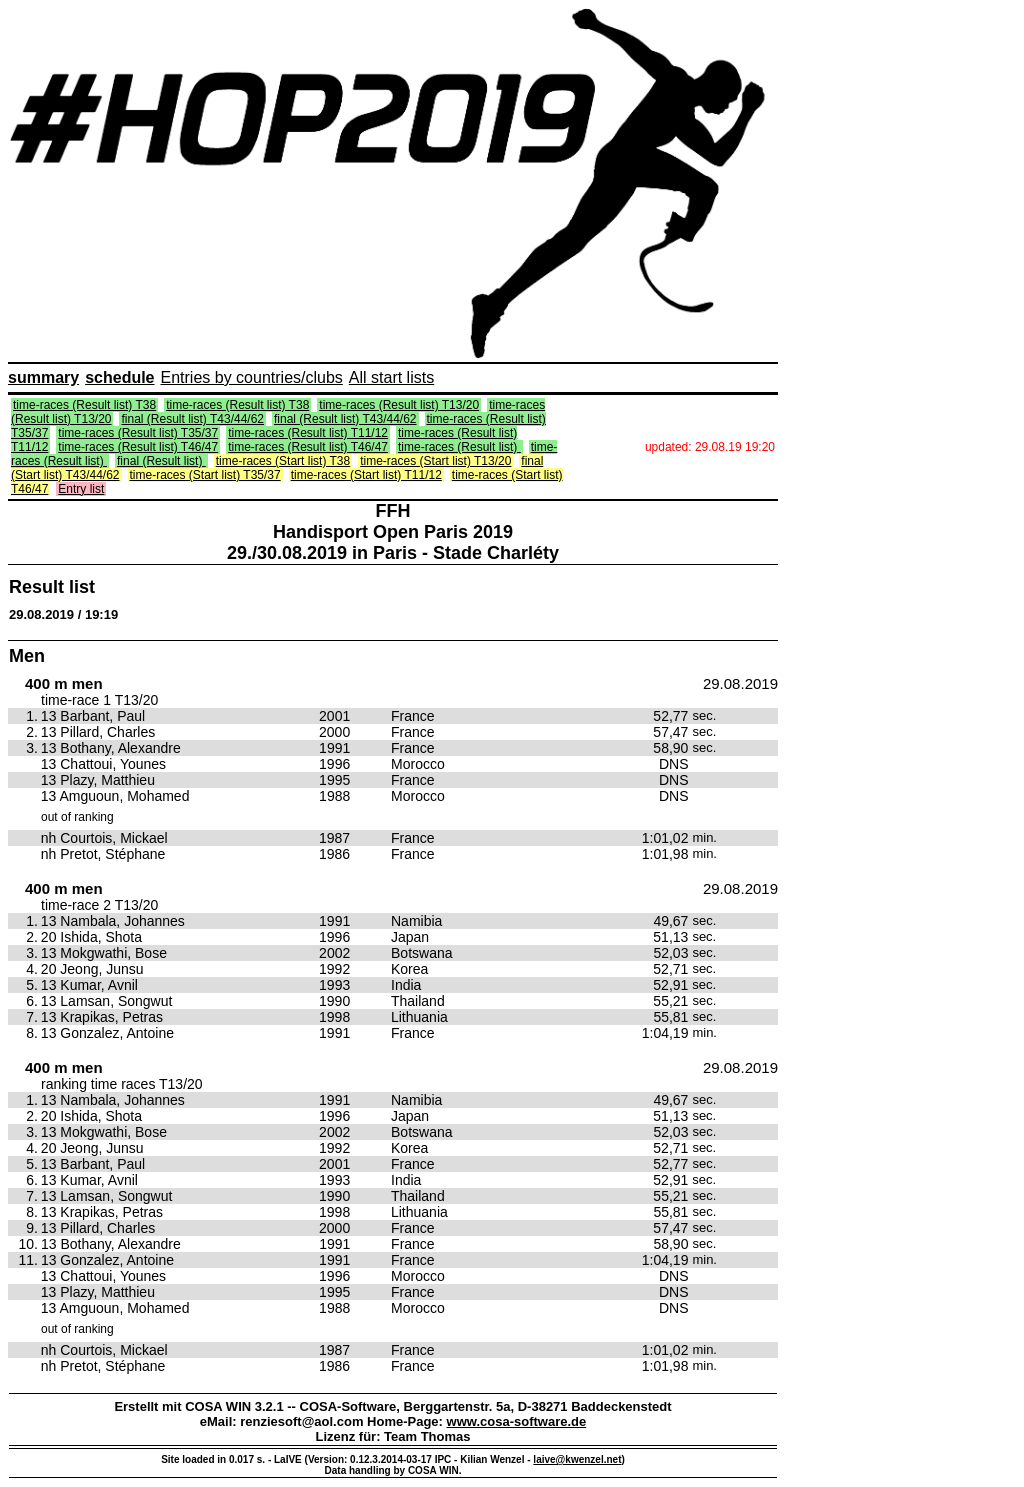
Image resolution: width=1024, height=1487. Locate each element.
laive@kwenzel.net (577, 1459)
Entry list (81, 489)
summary (43, 377)
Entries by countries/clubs (252, 377)
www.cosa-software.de (517, 1421)
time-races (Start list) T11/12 (366, 475)
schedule (119, 377)
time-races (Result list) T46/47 (138, 447)
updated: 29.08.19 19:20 (710, 447)
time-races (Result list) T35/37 (138, 433)
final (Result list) (161, 461)
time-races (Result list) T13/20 (399, 405)
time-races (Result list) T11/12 (308, 433)
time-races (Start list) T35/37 (205, 475)
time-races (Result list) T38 (84, 405)
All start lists (391, 377)
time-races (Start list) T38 (283, 461)
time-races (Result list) (459, 447)
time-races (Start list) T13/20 (435, 461)
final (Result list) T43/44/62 (192, 419)
